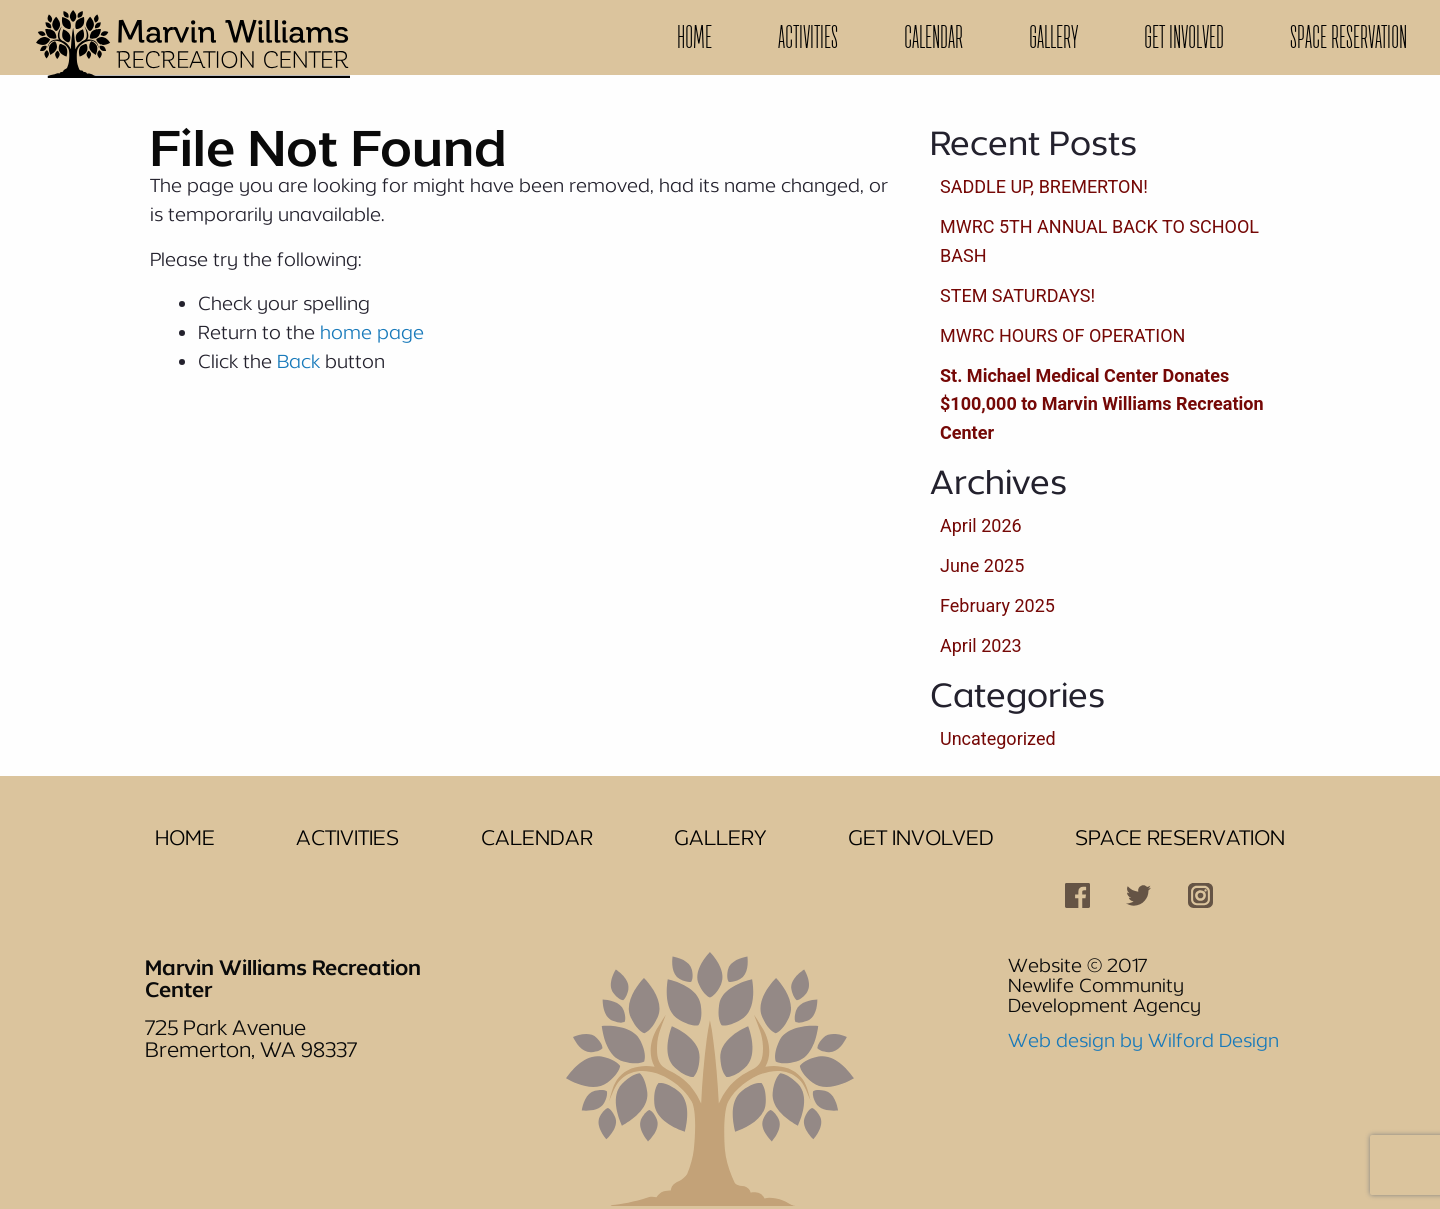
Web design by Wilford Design (1143, 1040)
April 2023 (981, 645)
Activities (808, 37)
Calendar (933, 37)
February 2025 (997, 605)
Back (298, 361)
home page (372, 332)
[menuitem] (694, 37)
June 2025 (982, 565)
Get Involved (1184, 37)
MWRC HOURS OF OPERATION (1062, 335)
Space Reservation (1348, 37)
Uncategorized (998, 738)
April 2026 (981, 525)
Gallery (1053, 37)
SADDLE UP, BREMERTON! (1044, 186)
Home (694, 37)
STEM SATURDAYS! (1017, 295)
